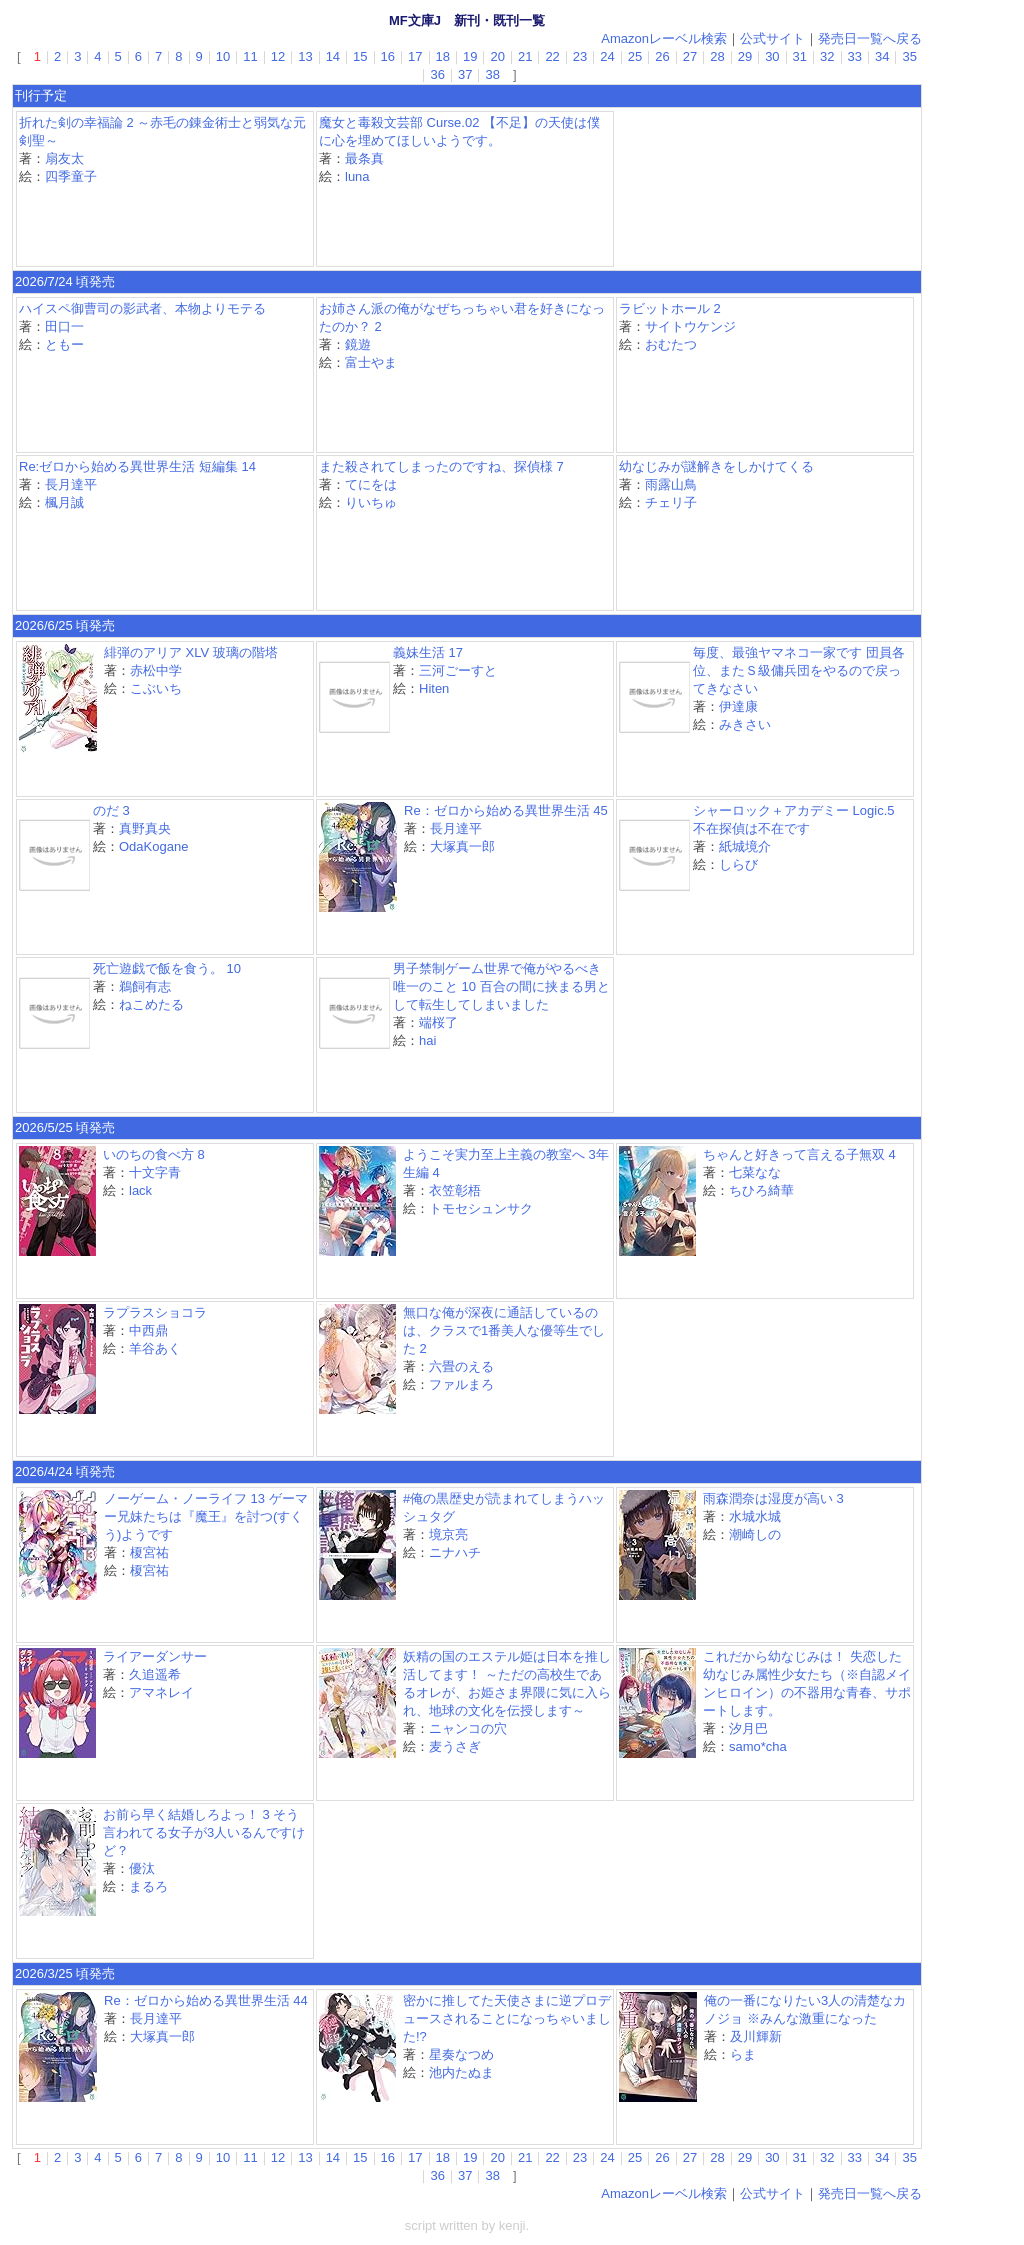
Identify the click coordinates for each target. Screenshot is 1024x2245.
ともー (64, 344)
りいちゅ (371, 502)
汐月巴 (748, 1728)
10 (223, 56)
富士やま (371, 362)
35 (909, 56)
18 (443, 56)
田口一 (64, 326)
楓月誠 (64, 502)
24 (607, 56)
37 (465, 74)
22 (552, 56)
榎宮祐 (149, 1552)
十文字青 (155, 1172)
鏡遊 (358, 344)
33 (855, 56)
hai (427, 1040)
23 (580, 56)
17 (415, 56)
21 (525, 56)
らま (743, 2054)
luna (357, 176)
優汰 (142, 1868)
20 (497, 56)
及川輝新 (756, 2036)
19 (470, 56)
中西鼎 (148, 1330)
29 (745, 56)
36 (437, 74)
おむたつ (671, 344)
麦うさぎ (455, 1746)
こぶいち (156, 688)
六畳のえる (461, 1366)
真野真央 (145, 828)
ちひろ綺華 (761, 1190)
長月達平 (71, 484)
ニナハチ (455, 1552)
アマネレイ (161, 1692)
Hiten (434, 688)
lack (140, 1190)
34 (882, 56)
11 (250, 56)
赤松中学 (156, 670)
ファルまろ (461, 1384)
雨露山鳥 (671, 484)
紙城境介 (745, 846)
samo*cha (758, 1746)
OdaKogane (153, 846)
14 (333, 56)
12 (278, 56)
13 (305, 56)
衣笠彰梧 (455, 1190)
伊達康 (738, 706)
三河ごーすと (458, 670)
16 (388, 56)
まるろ (148, 1886)
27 (690, 56)
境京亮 (448, 1534)
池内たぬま (461, 2072)
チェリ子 (671, 502)
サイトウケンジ (690, 326)
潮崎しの (755, 1534)
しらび (738, 864)
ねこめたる (151, 1004)
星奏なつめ (461, 2054)
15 (360, 56)
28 (717, 56)
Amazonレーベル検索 (664, 38)
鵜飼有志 (145, 986)
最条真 (364, 158)
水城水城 (755, 1516)
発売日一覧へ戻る (870, 38)
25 (635, 56)
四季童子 (71, 176)
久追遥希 (155, 1674)
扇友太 (64, 158)
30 (772, 56)
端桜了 (438, 1022)
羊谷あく (155, 1348)
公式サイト (772, 38)
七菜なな (755, 1172)
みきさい (745, 724)
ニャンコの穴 (468, 1728)
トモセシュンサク (481, 1208)
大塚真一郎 (462, 846)
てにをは (371, 484)
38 (492, 74)
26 (662, 56)
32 (827, 56)
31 (800, 56)
